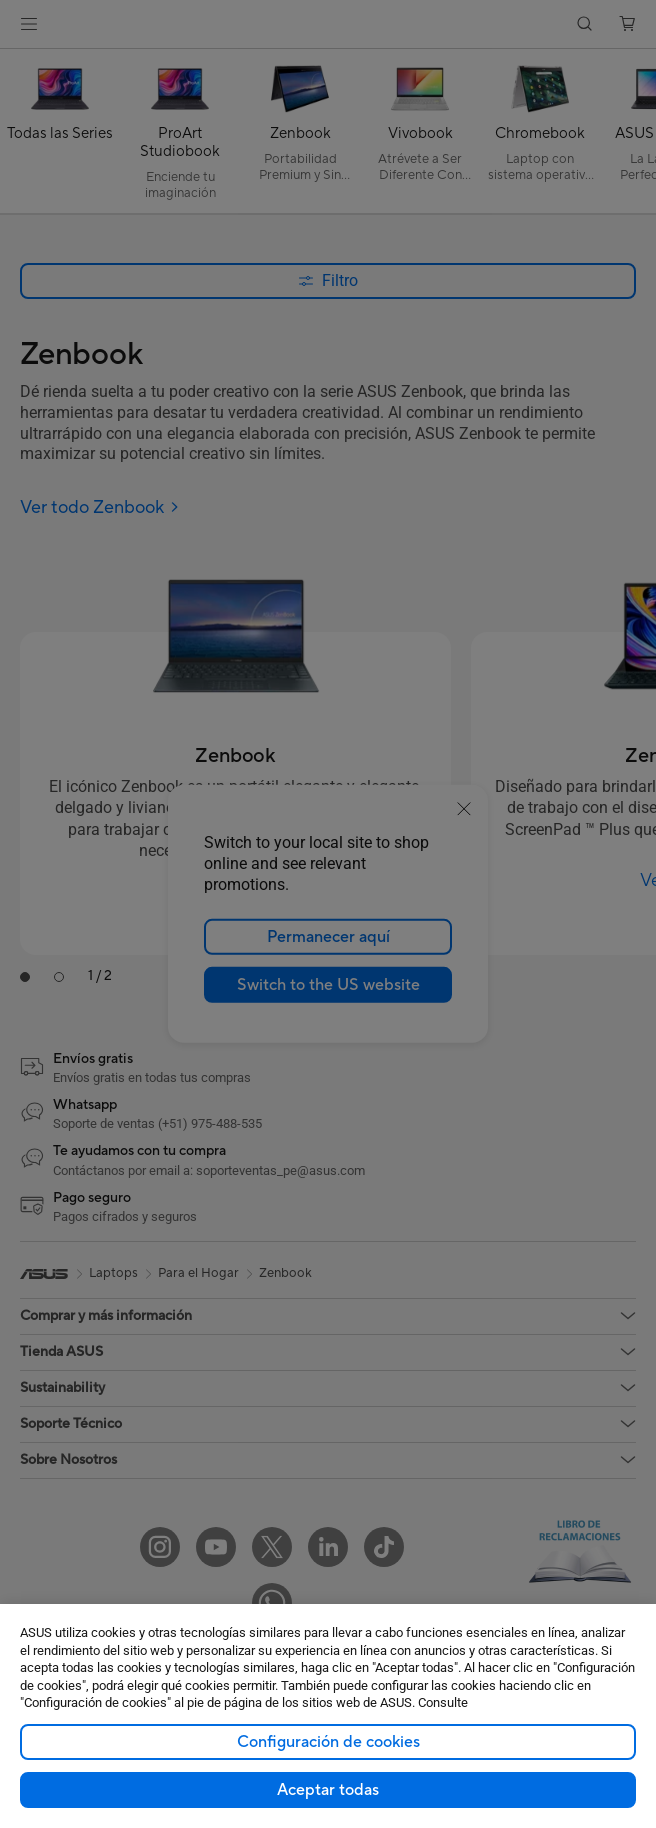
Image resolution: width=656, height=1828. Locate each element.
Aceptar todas (328, 1790)
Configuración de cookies (328, 1742)
